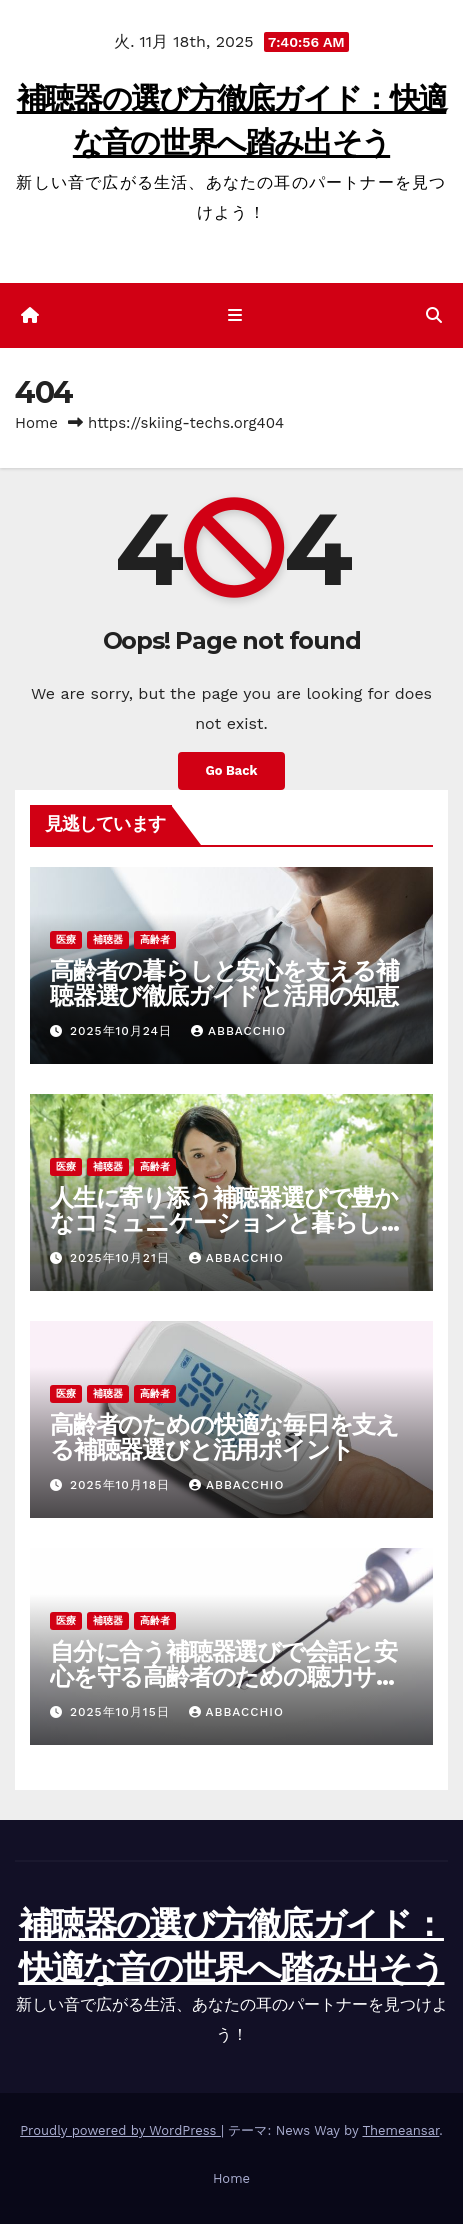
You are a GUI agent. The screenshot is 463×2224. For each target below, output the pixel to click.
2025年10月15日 (122, 1712)
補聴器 (108, 939)
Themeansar (400, 2130)
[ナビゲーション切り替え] (235, 316)
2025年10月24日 (123, 1031)
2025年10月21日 (122, 1258)
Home (36, 423)
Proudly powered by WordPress (120, 2130)
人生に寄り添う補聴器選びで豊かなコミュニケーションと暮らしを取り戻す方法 (227, 1222)
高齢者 (155, 939)
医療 (66, 939)
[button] (434, 315)
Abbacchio (238, 1031)
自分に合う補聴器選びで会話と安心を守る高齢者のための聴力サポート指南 (225, 1676)
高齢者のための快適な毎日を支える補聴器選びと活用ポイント (224, 1437)
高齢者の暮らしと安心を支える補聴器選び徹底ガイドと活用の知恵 (224, 983)
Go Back (232, 770)
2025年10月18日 (122, 1485)
